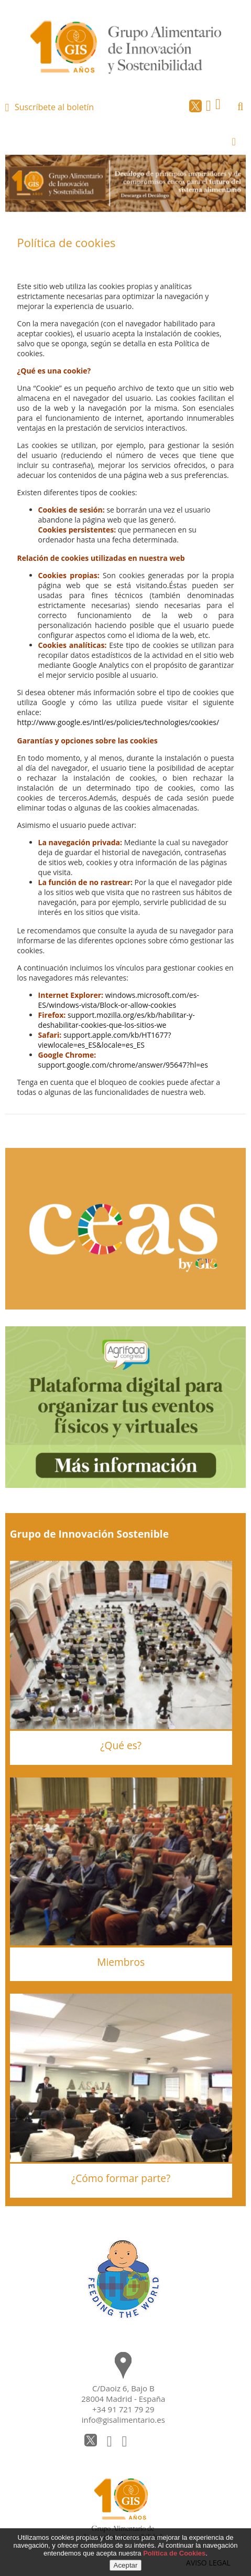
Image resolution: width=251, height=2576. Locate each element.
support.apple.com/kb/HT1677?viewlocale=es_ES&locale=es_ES (104, 1040)
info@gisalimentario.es (123, 2419)
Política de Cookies (174, 2553)
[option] (125, 183)
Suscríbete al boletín (54, 107)
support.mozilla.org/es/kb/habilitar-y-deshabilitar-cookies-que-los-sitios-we (116, 1020)
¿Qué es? (120, 1745)
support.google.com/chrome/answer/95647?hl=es (123, 1065)
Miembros (121, 1962)
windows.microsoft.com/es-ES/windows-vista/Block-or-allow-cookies (118, 1000)
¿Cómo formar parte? (120, 2178)
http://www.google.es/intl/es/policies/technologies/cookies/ (118, 722)
